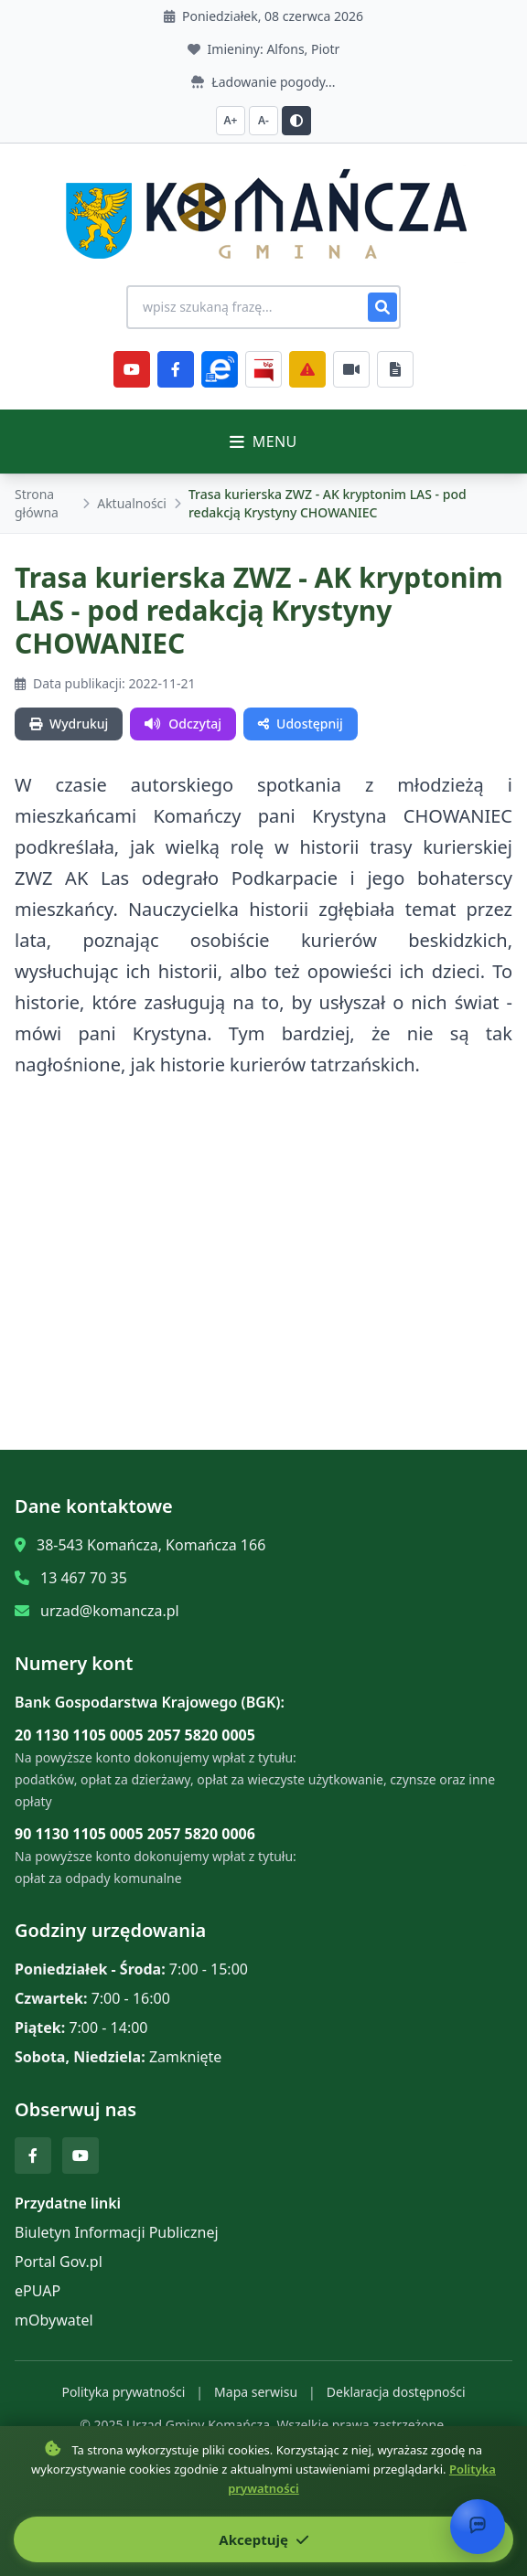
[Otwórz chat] (477, 2526)
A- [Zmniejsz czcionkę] (263, 120)
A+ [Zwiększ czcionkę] (231, 120)
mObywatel (54, 2320)
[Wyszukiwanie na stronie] (263, 307)
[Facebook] (175, 369)
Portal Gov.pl (58, 2261)
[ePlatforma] (219, 369)
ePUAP (37, 2291)
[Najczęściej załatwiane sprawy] (351, 369)
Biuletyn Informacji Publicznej (117, 2232)
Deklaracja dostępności (396, 2391)
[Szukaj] (382, 307)
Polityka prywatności (123, 2391)
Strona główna (37, 503)
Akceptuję (263, 2539)
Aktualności (132, 503)
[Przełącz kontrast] (296, 120)
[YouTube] (131, 369)
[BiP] (263, 369)
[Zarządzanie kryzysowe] (307, 369)
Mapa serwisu (255, 2391)
